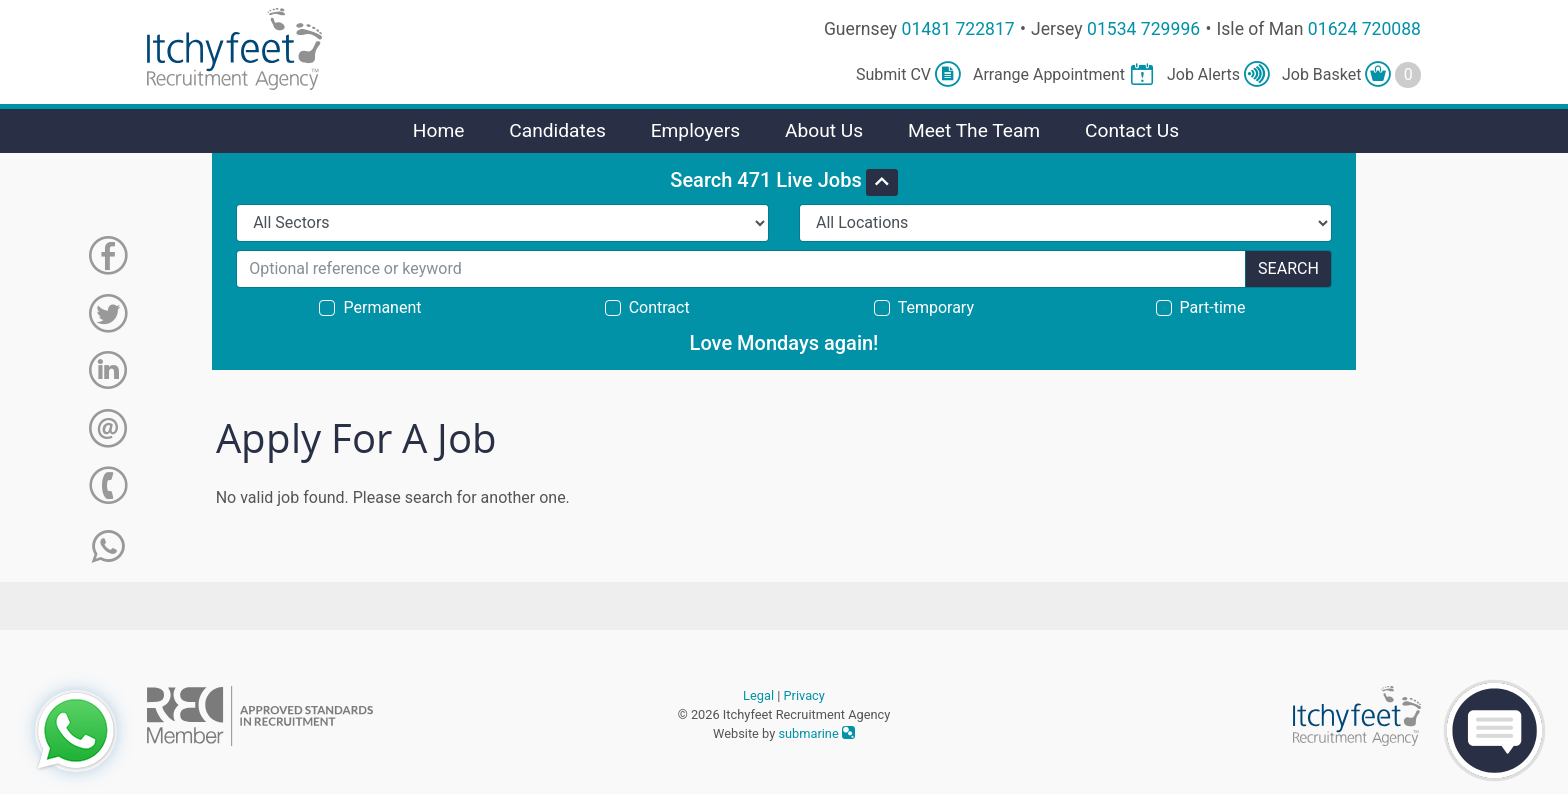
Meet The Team (974, 130)
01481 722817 (958, 29)
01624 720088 (1364, 29)
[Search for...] (741, 269)
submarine (816, 733)
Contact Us (1132, 130)
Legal (758, 695)
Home (439, 130)
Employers (696, 130)
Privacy (804, 695)
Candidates (557, 130)
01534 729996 (1143, 29)
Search (1288, 268)
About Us (824, 130)
